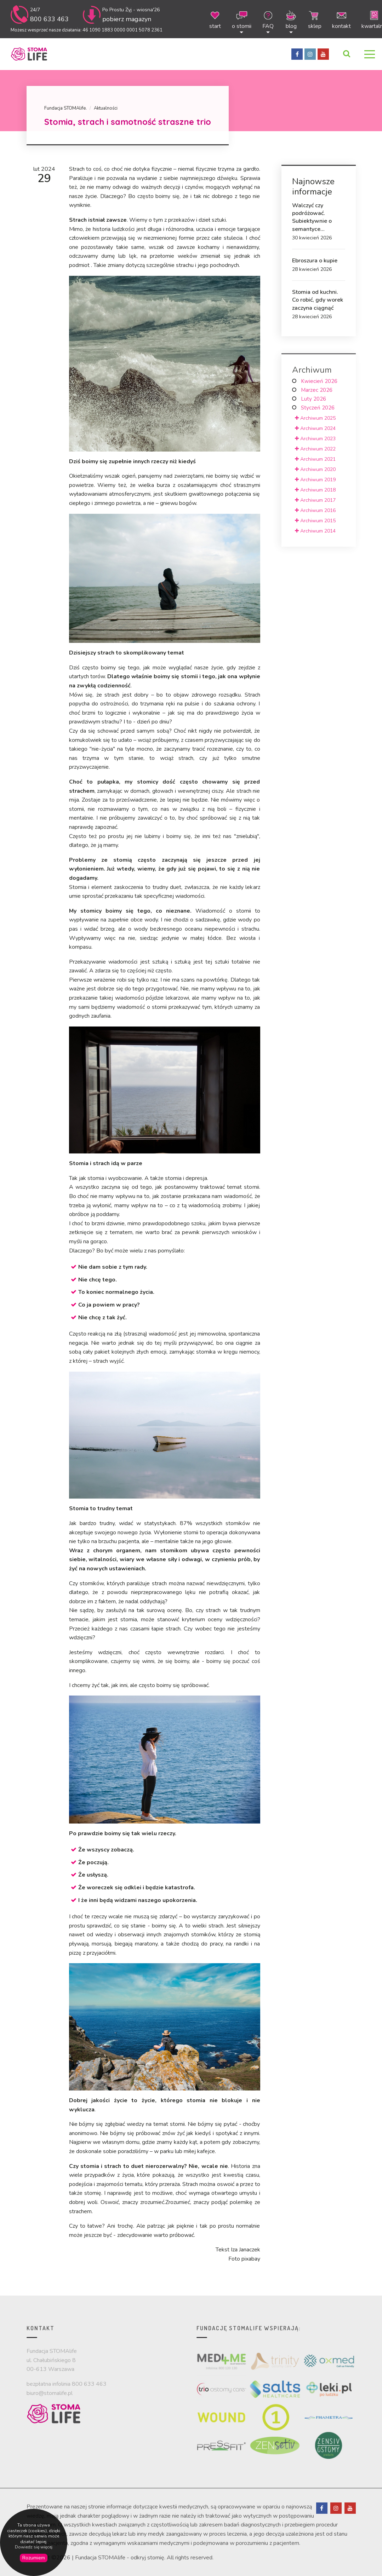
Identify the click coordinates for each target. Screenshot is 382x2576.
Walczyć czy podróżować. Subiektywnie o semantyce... (312, 217)
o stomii (241, 19)
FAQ (268, 19)
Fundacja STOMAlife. (65, 108)
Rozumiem (33, 2557)
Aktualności (106, 108)
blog (291, 19)
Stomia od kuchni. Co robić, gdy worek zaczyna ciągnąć (317, 300)
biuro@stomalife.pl (50, 2393)
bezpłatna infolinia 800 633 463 (67, 2384)
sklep (314, 19)
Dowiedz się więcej (33, 2547)
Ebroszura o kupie (314, 260)
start (215, 19)
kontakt (341, 19)
